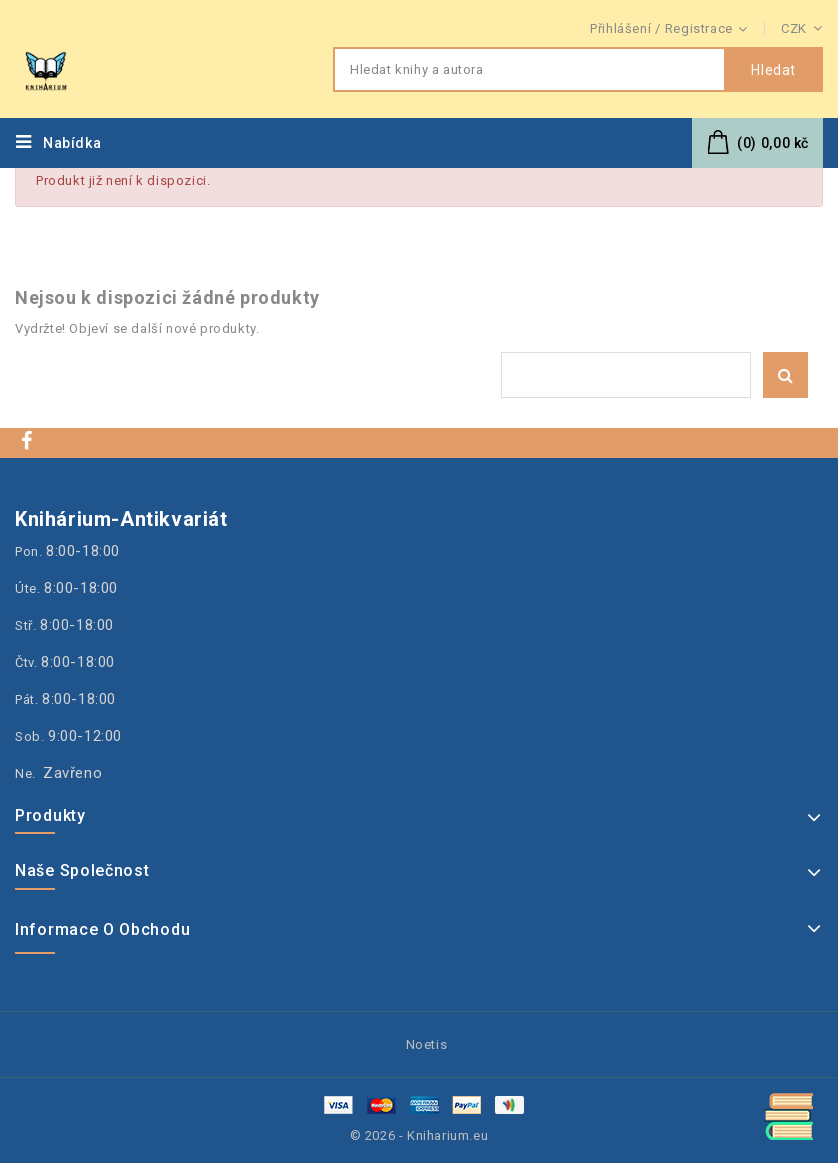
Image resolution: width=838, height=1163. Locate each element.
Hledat (773, 70)
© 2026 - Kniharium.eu (419, 1135)
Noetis (427, 1044)
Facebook (29, 440)
